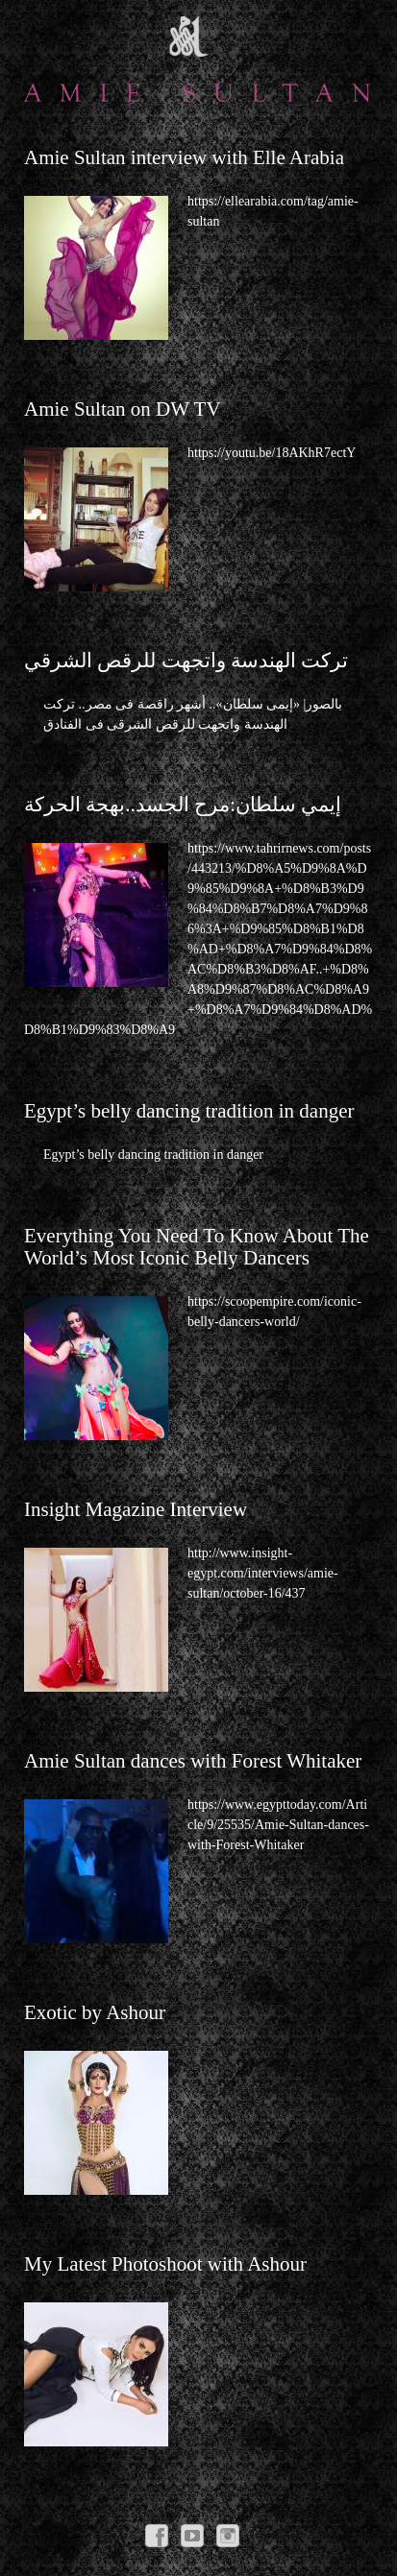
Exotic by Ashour (94, 2012)
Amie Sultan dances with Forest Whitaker (192, 1760)
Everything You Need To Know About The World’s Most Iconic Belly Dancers (196, 1246)
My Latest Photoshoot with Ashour (165, 2263)
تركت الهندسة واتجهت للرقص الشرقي (186, 660)
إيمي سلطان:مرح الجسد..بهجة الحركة (182, 804)
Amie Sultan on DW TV (122, 409)
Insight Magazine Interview (135, 1509)
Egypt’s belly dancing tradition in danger (189, 1110)
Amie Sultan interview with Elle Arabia (184, 157)
